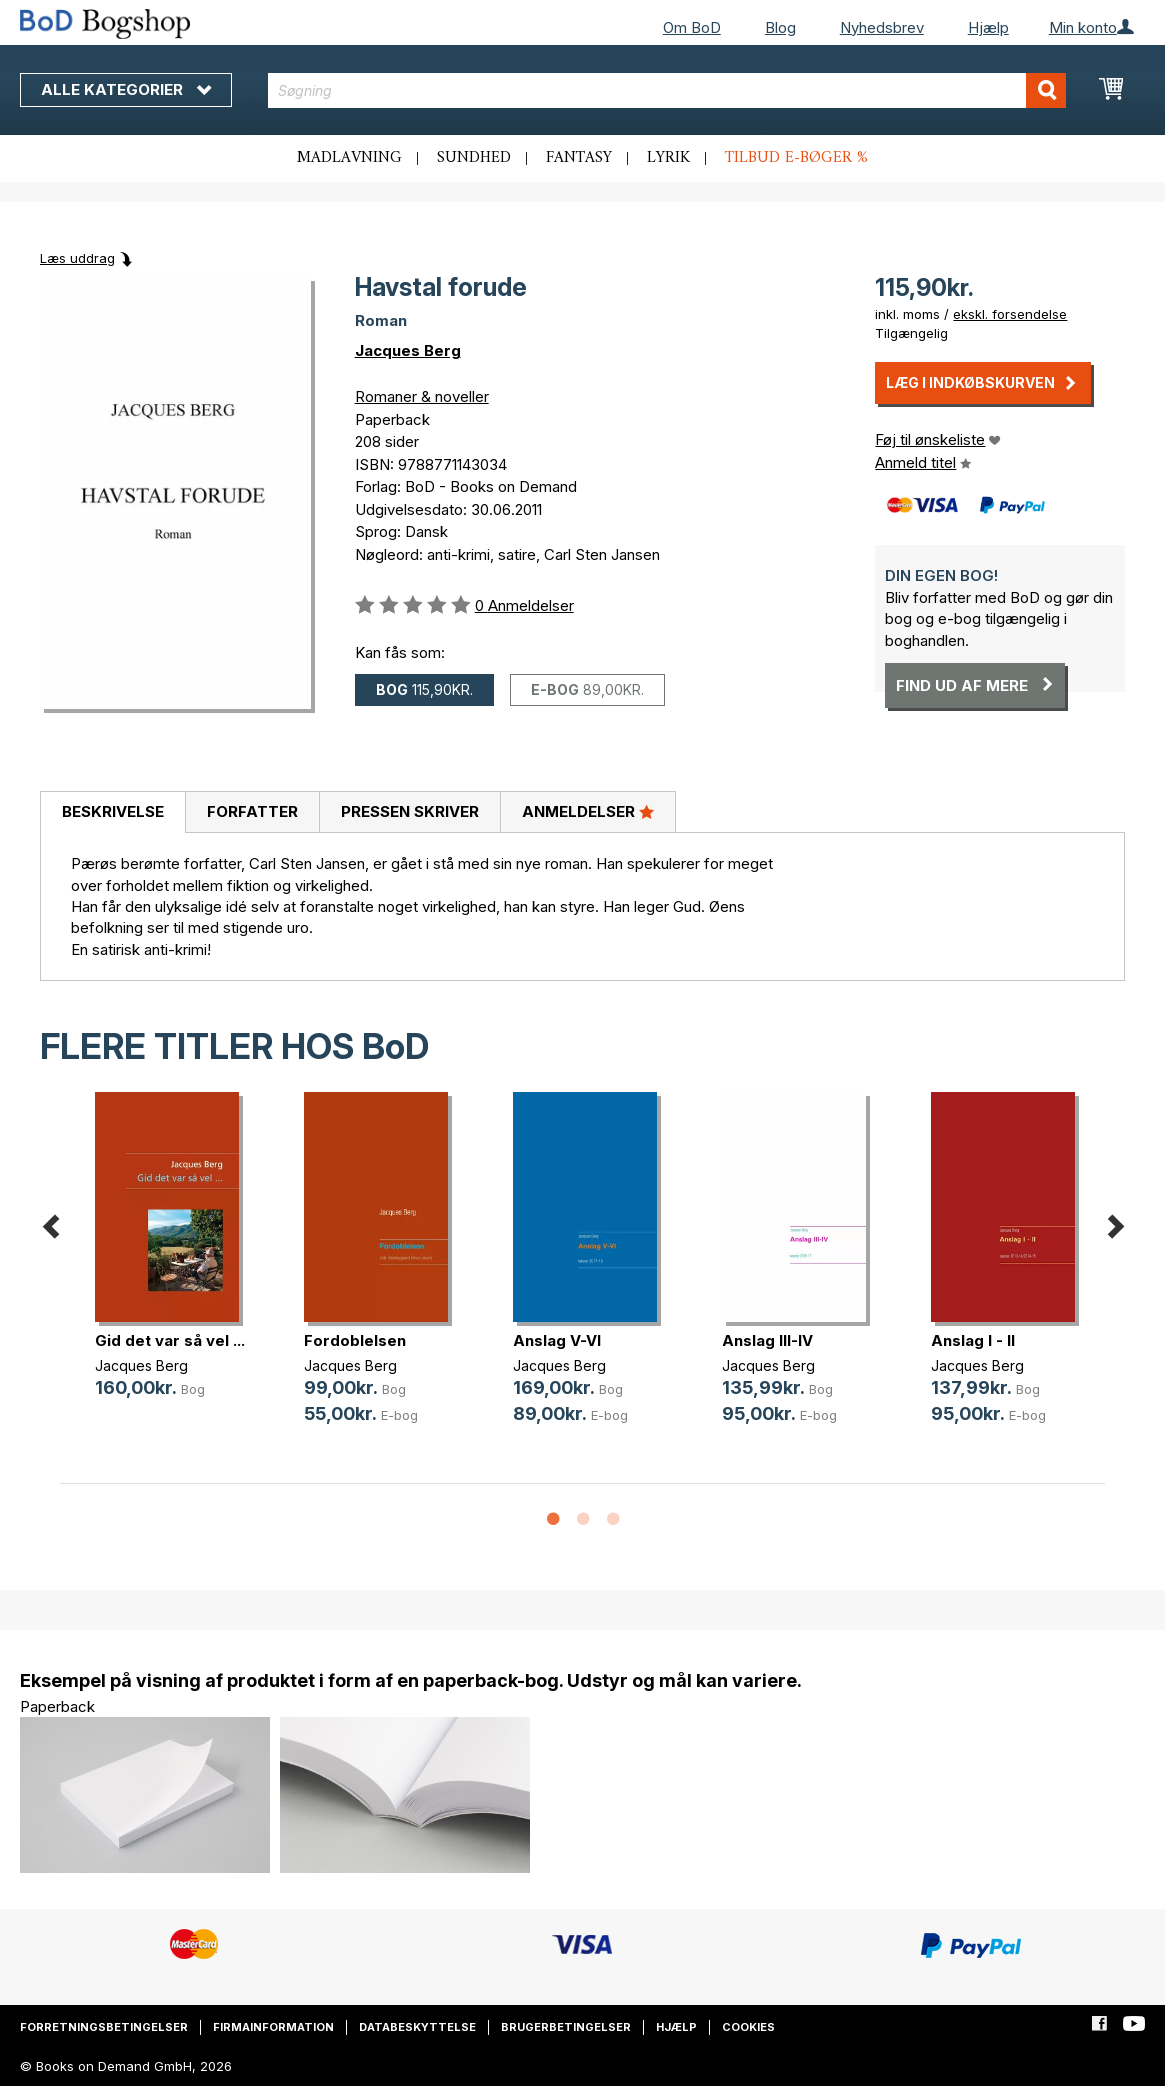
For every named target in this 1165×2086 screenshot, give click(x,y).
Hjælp (988, 27)
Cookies (748, 2027)
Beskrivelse (113, 811)
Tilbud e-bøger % (796, 158)
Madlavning (349, 158)
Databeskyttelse (417, 2027)
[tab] (112, 813)
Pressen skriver (410, 811)
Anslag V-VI (557, 1340)
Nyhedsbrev (882, 27)
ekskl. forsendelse (1010, 314)
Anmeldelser (588, 811)
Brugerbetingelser (566, 2027)
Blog (780, 27)
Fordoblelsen (355, 1340)
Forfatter (252, 811)
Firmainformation (273, 2027)
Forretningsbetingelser (104, 2027)
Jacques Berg (408, 350)
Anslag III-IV (767, 1340)
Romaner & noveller (422, 396)
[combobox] (667, 90)
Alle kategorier (126, 89)
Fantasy (579, 158)
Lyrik (668, 158)
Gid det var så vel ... (170, 1340)
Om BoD (692, 27)
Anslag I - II (973, 1340)
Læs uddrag (77, 258)
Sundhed (474, 158)
